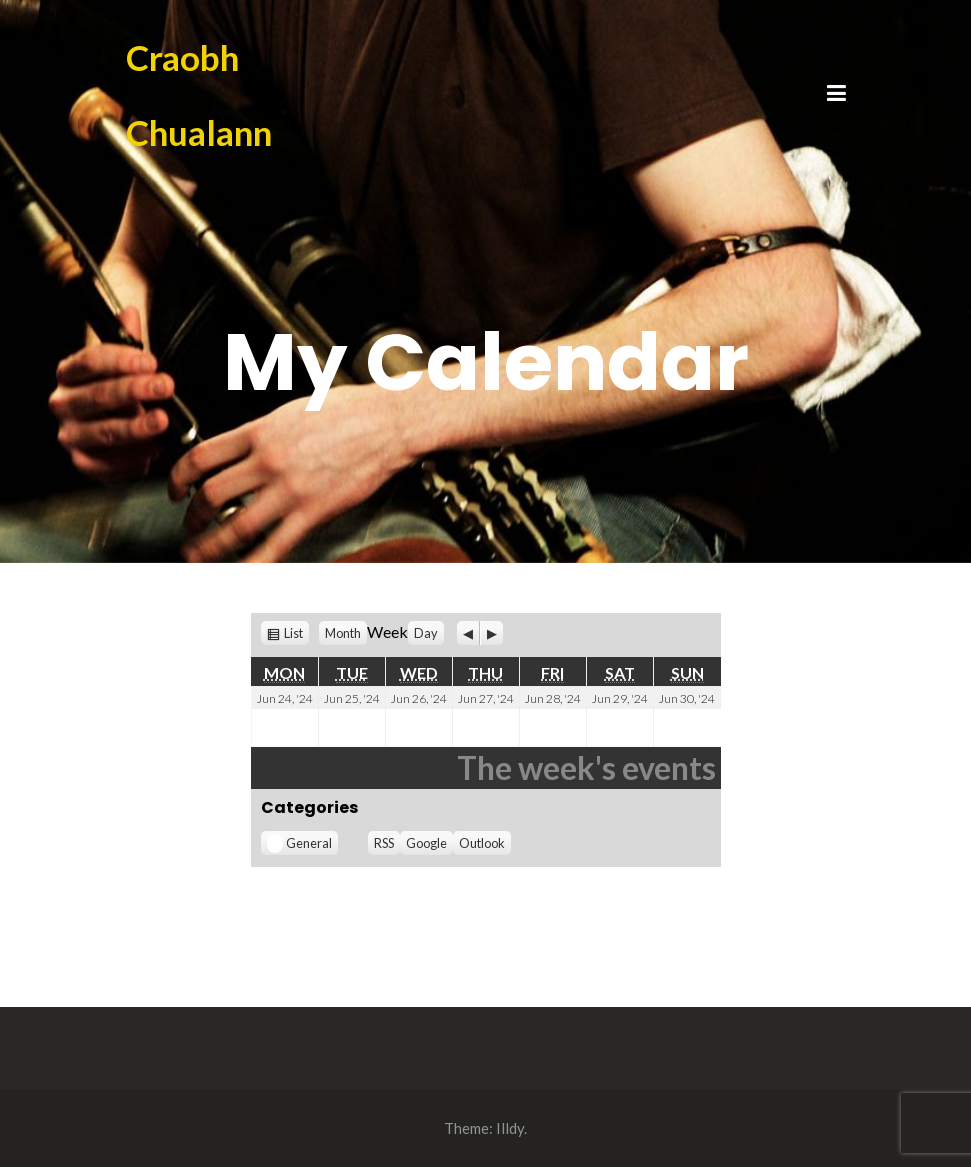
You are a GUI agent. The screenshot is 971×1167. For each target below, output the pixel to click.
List (293, 633)
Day (426, 633)
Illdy (510, 1128)
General (299, 843)
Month (343, 633)
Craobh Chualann (199, 94)
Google (426, 843)
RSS (384, 843)
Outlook (482, 843)
